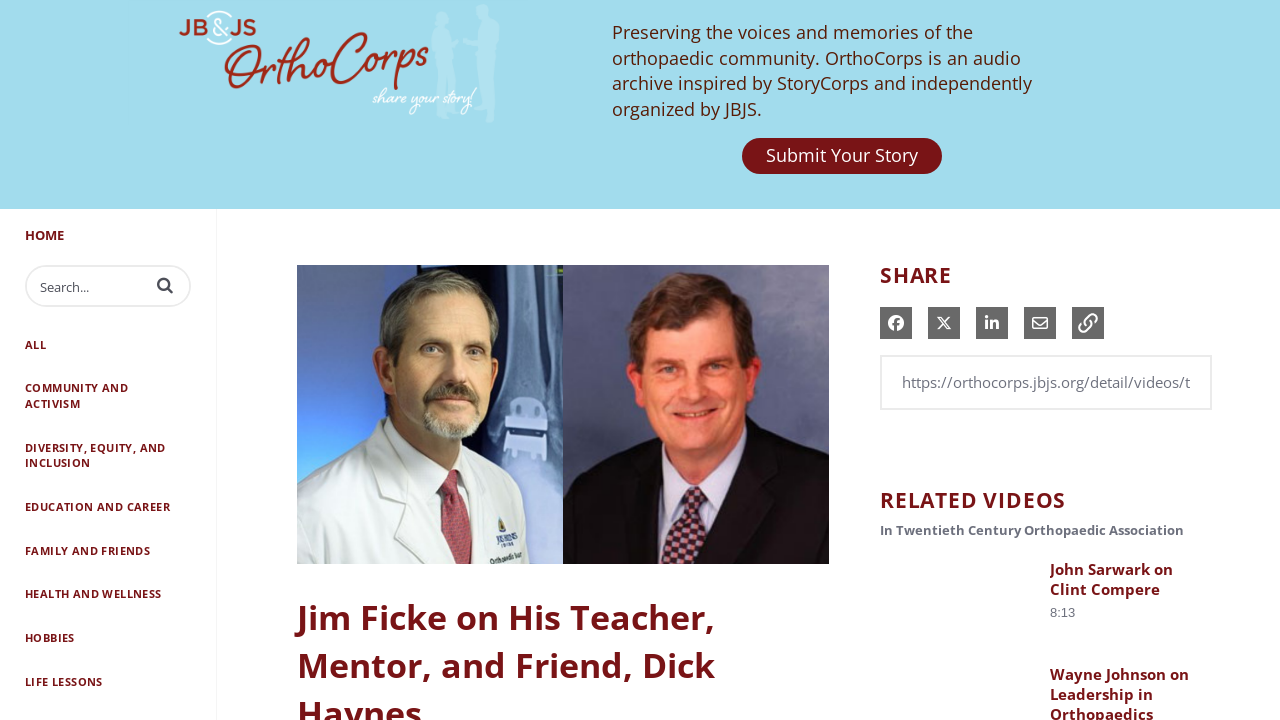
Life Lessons (64, 681)
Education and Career (97, 506)
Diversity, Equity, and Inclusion (95, 455)
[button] (165, 285)
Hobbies (50, 637)
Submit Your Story (842, 155)
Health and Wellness (93, 593)
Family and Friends (87, 550)
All (35, 344)
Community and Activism (76, 395)
